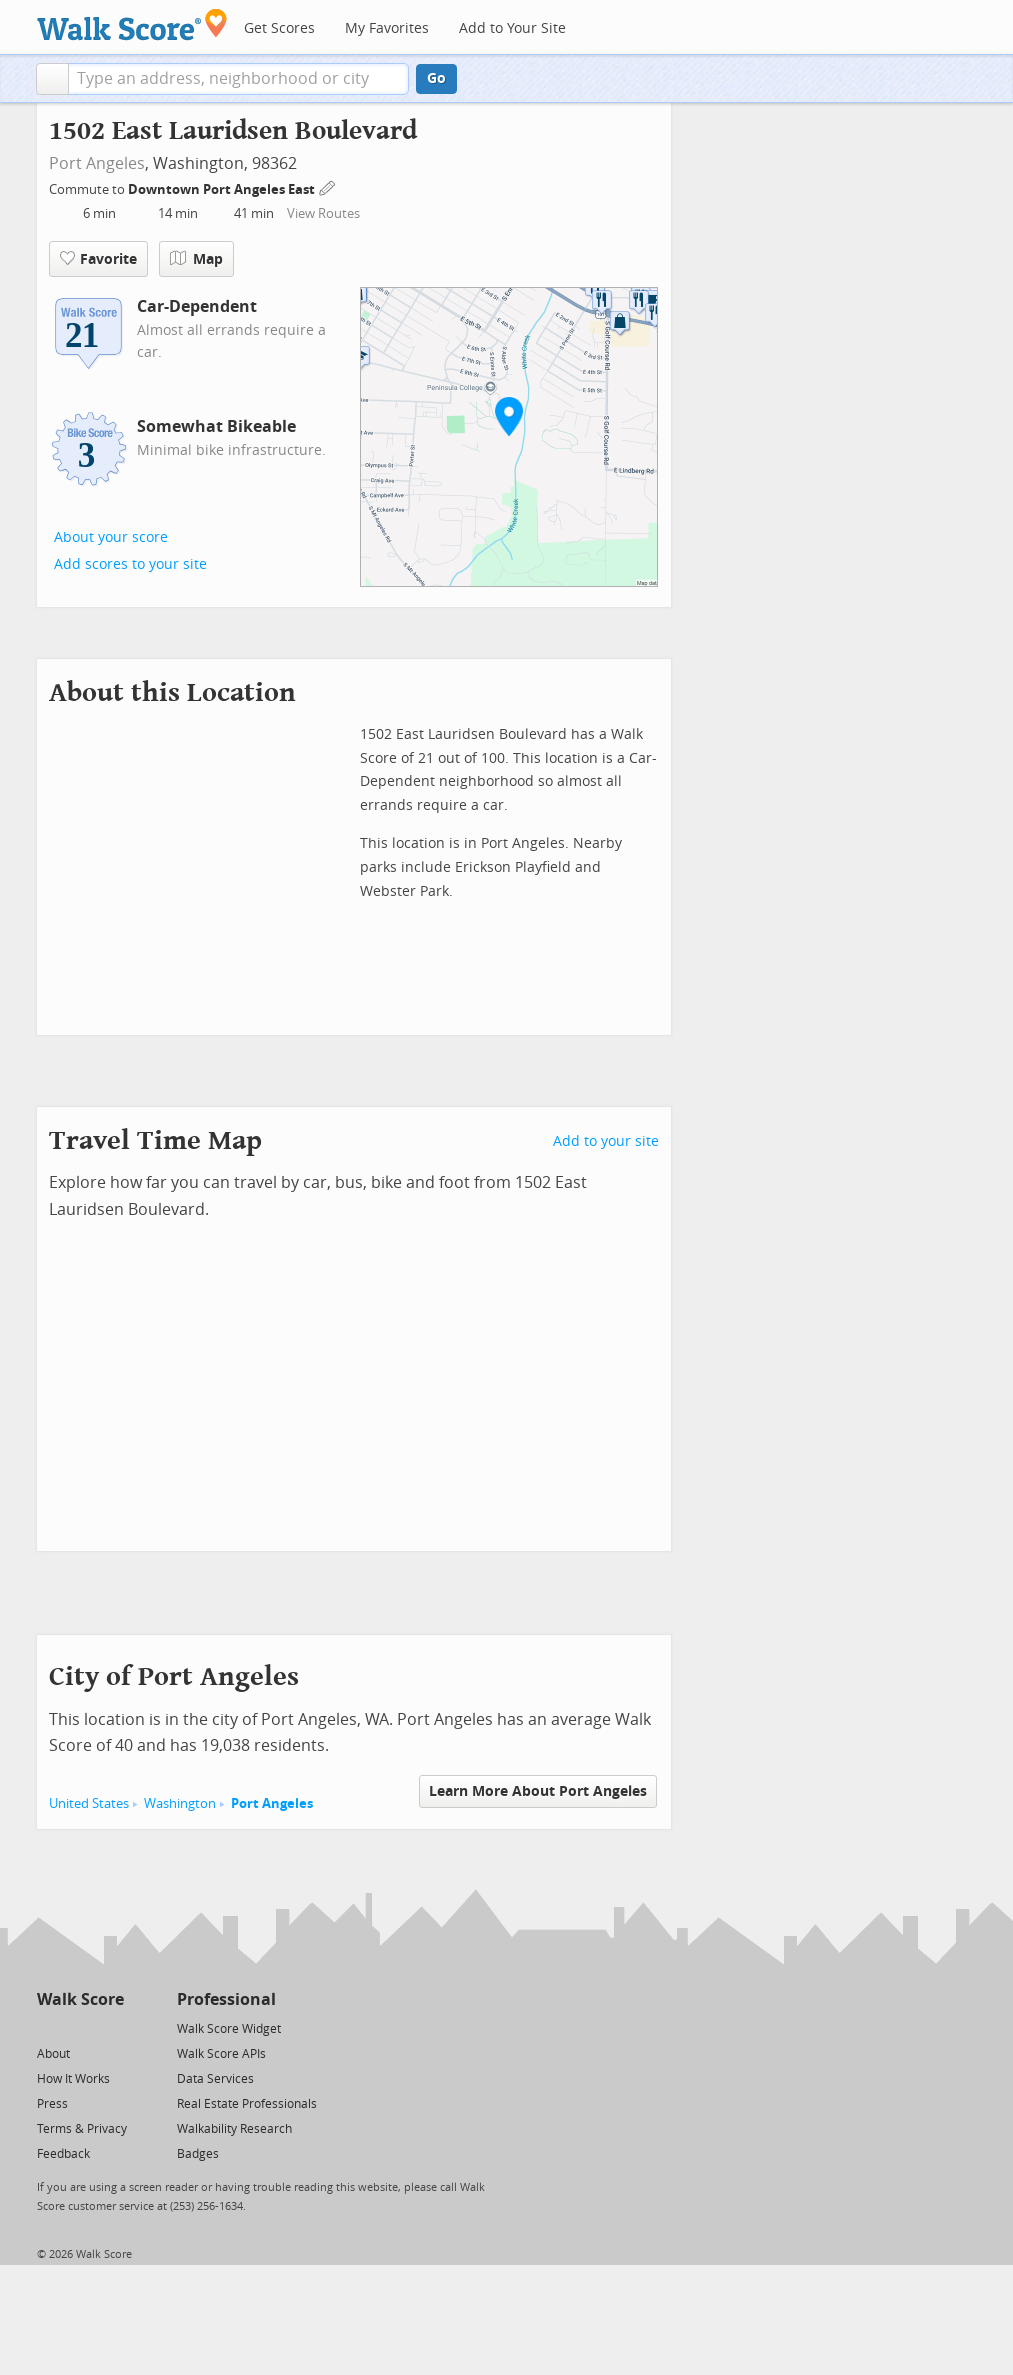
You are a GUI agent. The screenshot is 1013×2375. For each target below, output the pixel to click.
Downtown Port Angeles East (223, 189)
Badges (198, 2154)
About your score (111, 537)
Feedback (63, 2154)
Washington (180, 1803)
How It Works (73, 2079)
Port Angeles (97, 163)
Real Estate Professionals (247, 2104)
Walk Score (80, 1999)
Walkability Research (234, 2129)
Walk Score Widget (229, 2029)
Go (436, 78)
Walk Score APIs (221, 2054)
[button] (52, 79)
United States (89, 1803)
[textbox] (238, 79)
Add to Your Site (512, 28)
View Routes (323, 213)
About (53, 2054)
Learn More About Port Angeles (538, 1791)
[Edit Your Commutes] (328, 186)
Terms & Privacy (82, 2129)
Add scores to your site (130, 564)
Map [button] (196, 259)
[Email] (110, 2027)
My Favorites (387, 28)
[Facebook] (79, 2027)
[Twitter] (48, 2027)
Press (52, 2104)
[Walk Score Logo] (132, 24)
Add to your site (606, 1141)
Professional (226, 1999)
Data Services (215, 2079)
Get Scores (279, 28)
